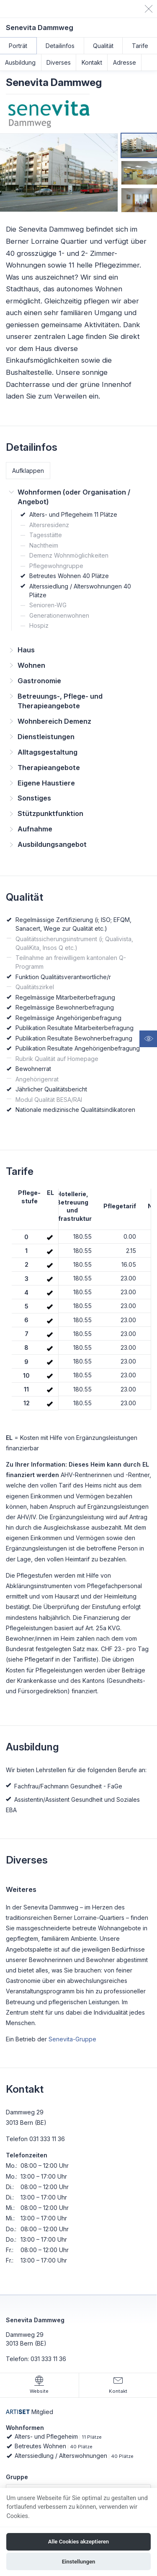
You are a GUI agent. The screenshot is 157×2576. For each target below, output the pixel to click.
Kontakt (92, 62)
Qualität (103, 45)
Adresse (124, 62)
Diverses (58, 62)
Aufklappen (28, 470)
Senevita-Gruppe (72, 2039)
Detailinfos (60, 45)
